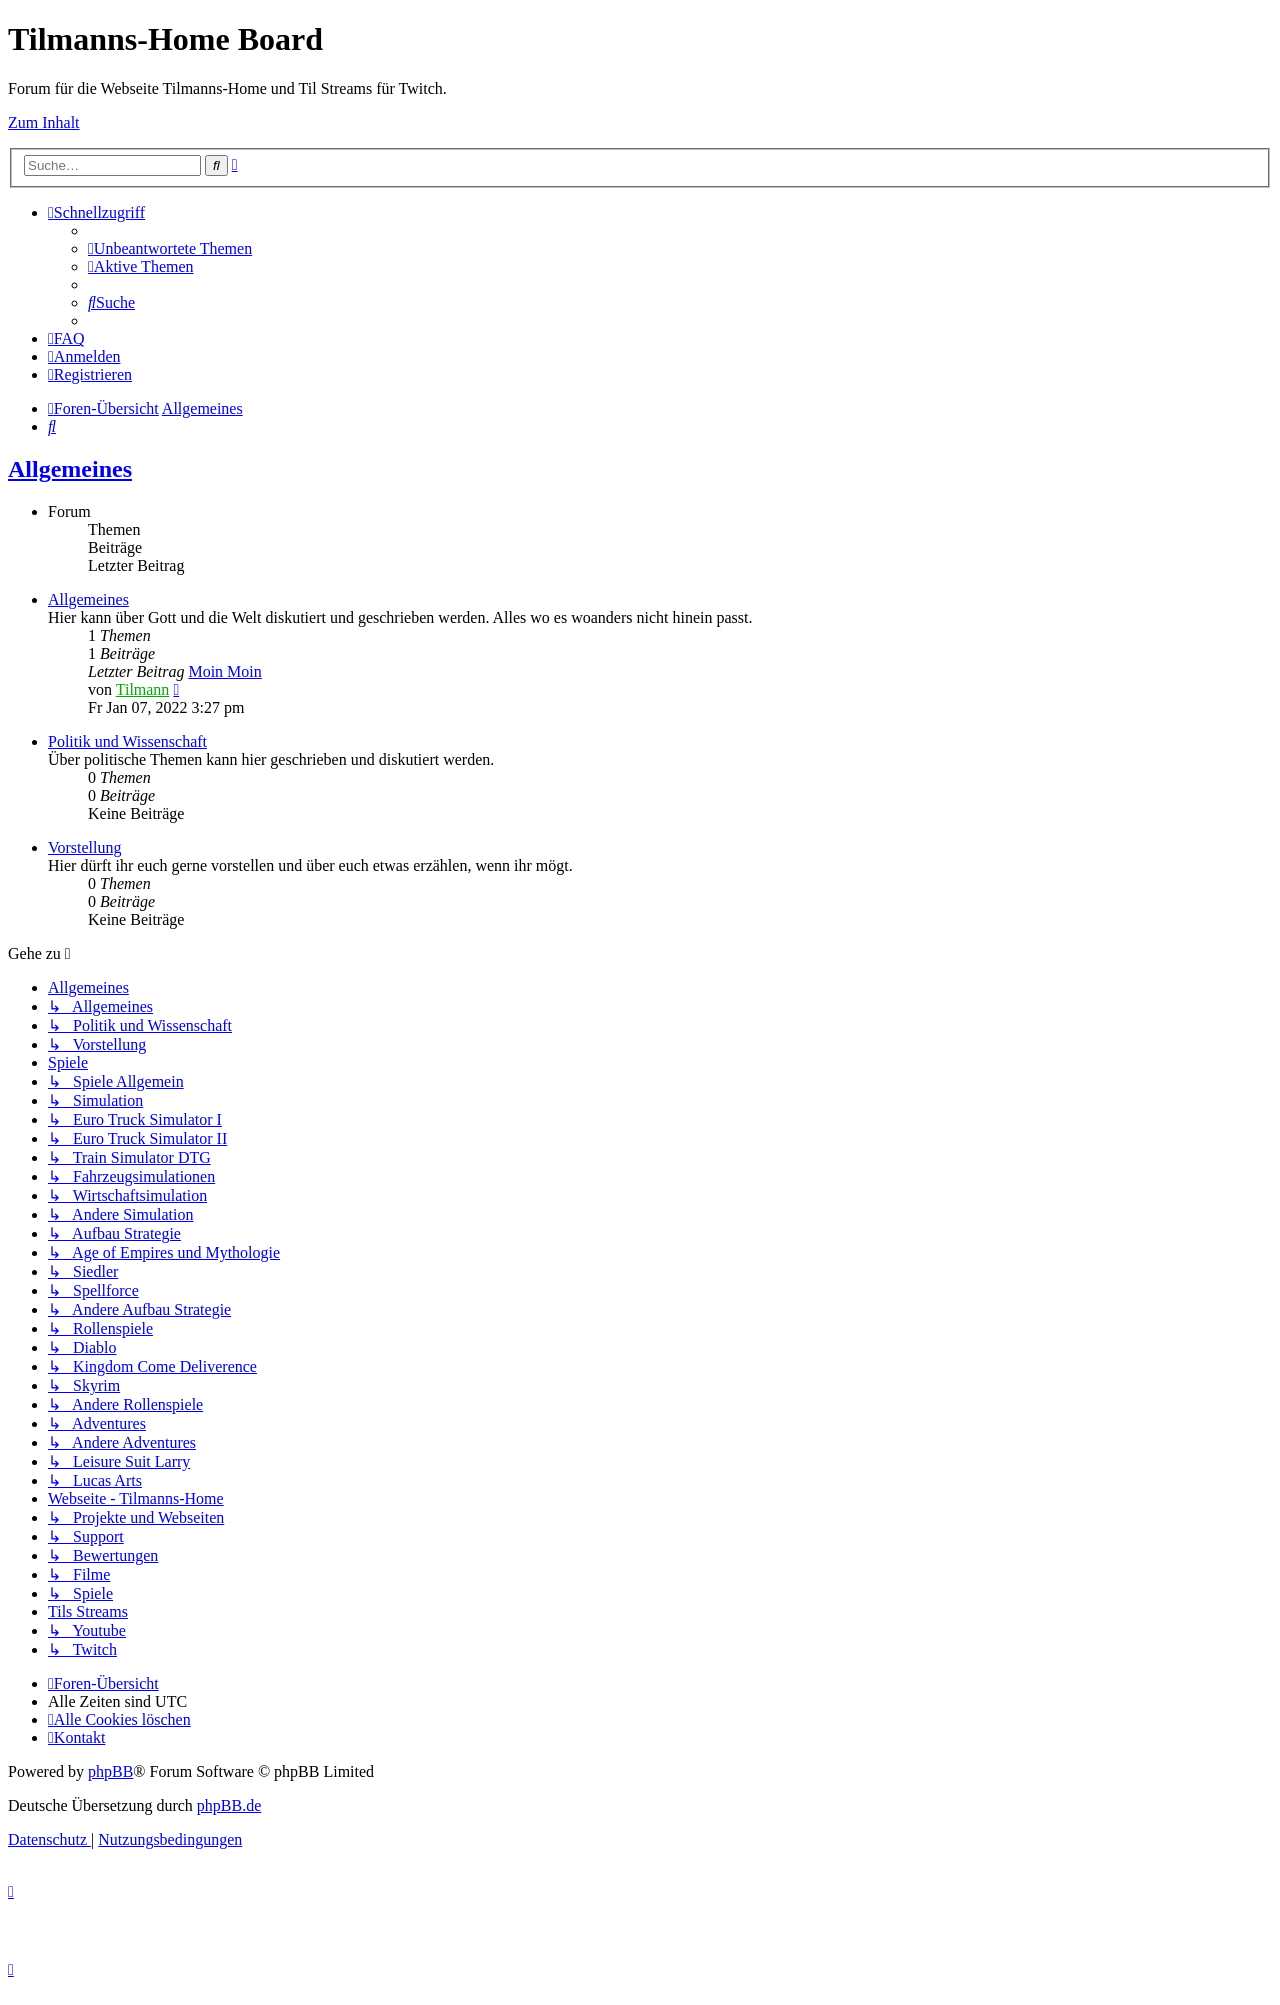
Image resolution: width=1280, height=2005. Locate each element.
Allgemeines (70, 469)
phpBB (110, 1771)
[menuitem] (170, 248)
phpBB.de (229, 1805)
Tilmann (143, 689)
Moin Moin (224, 671)
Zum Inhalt (44, 122)
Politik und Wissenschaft (127, 741)
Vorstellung (84, 847)
